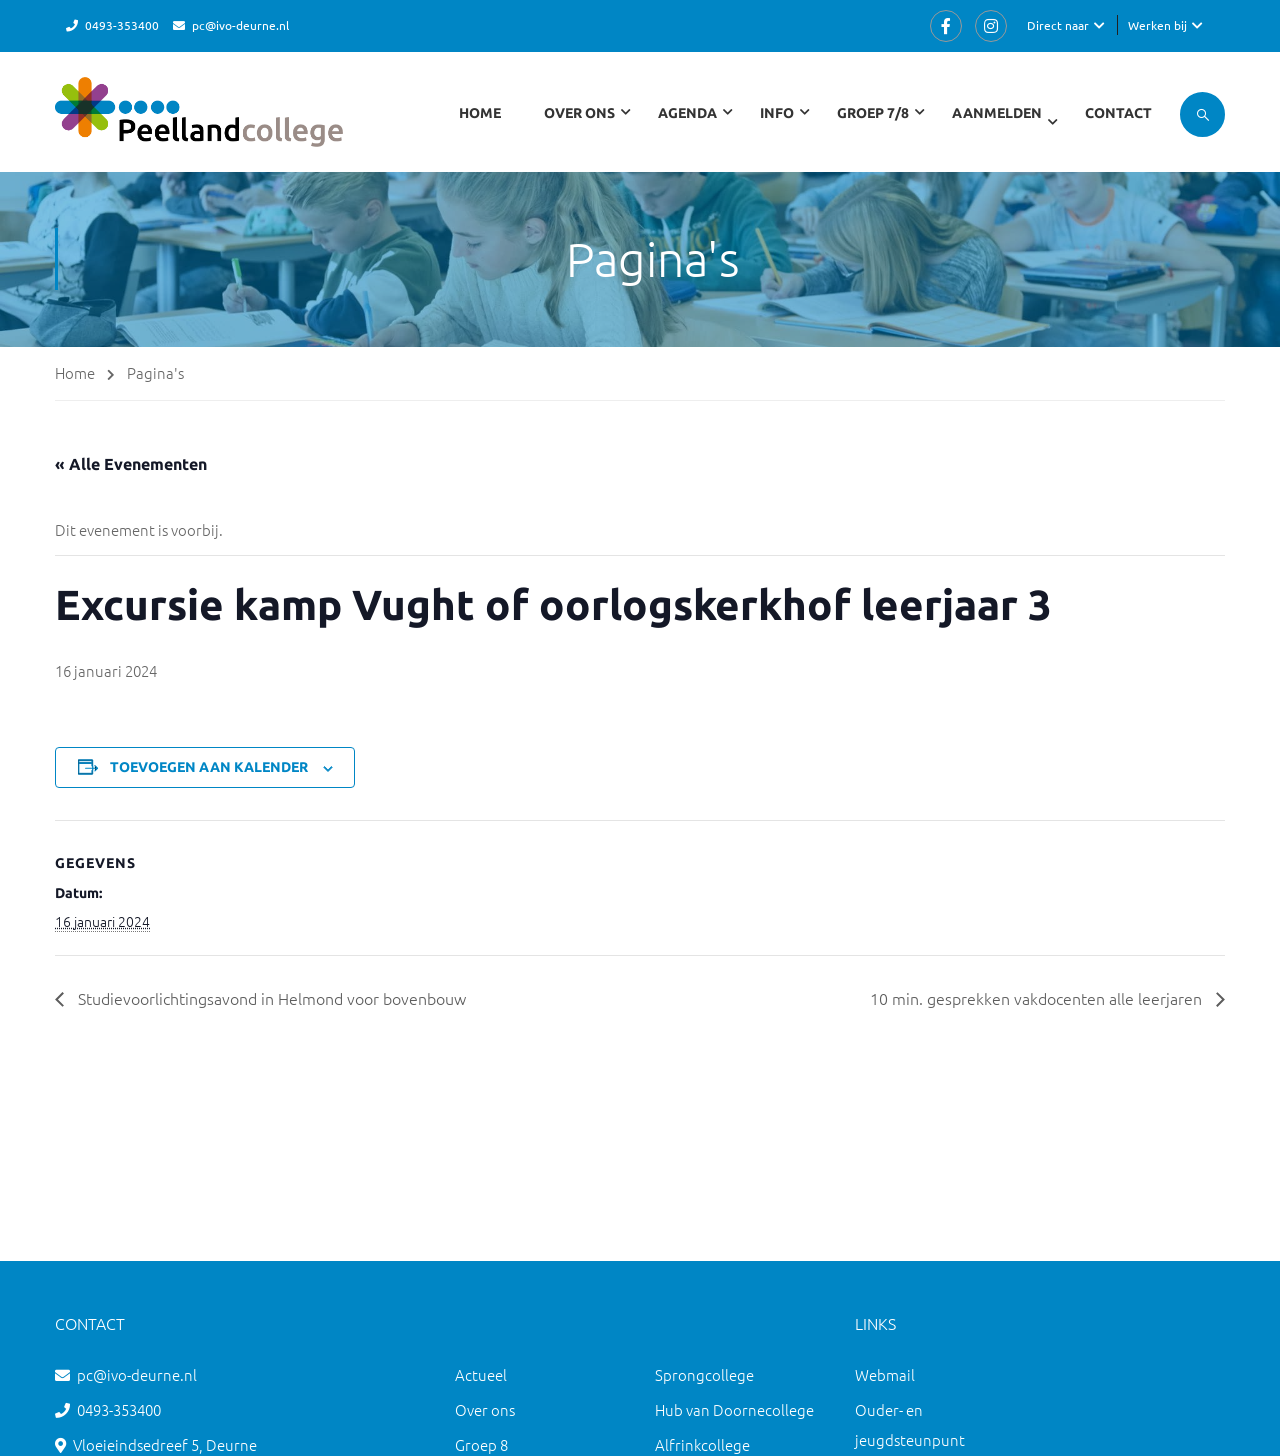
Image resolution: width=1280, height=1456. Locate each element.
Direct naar (1058, 25)
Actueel (481, 1374)
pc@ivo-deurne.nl (240, 25)
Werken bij (1157, 25)
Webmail (885, 1374)
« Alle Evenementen (131, 464)
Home (480, 113)
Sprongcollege (704, 1374)
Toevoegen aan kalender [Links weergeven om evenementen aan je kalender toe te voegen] (209, 767)
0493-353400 (122, 25)
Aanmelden (997, 113)
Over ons (485, 1409)
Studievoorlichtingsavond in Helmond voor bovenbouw (270, 998)
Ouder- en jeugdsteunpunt (910, 1424)
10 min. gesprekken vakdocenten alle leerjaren (1038, 998)
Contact (1118, 113)
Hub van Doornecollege (734, 1409)
